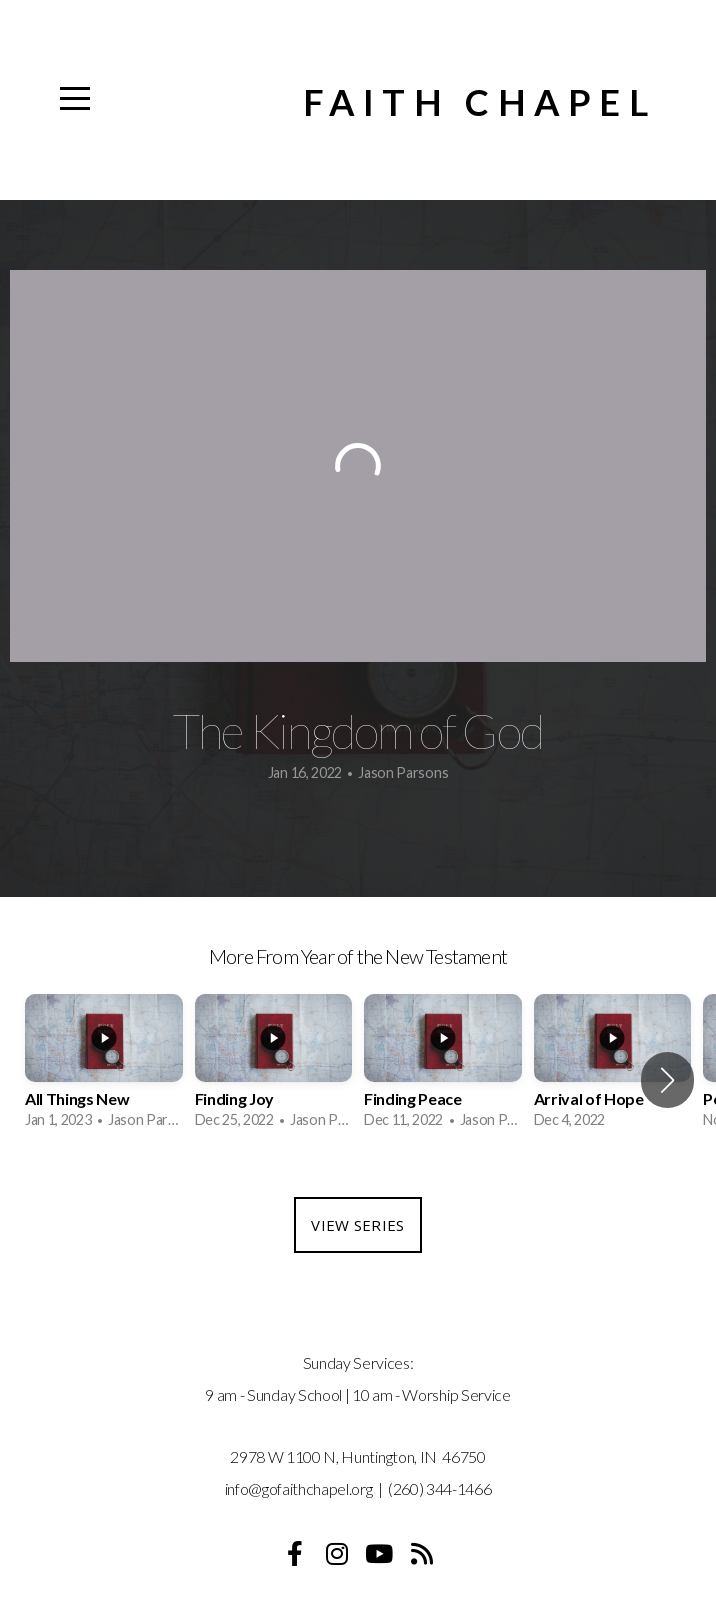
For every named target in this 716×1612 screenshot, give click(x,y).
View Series (357, 1225)
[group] (104, 1069)
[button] (667, 1080)
